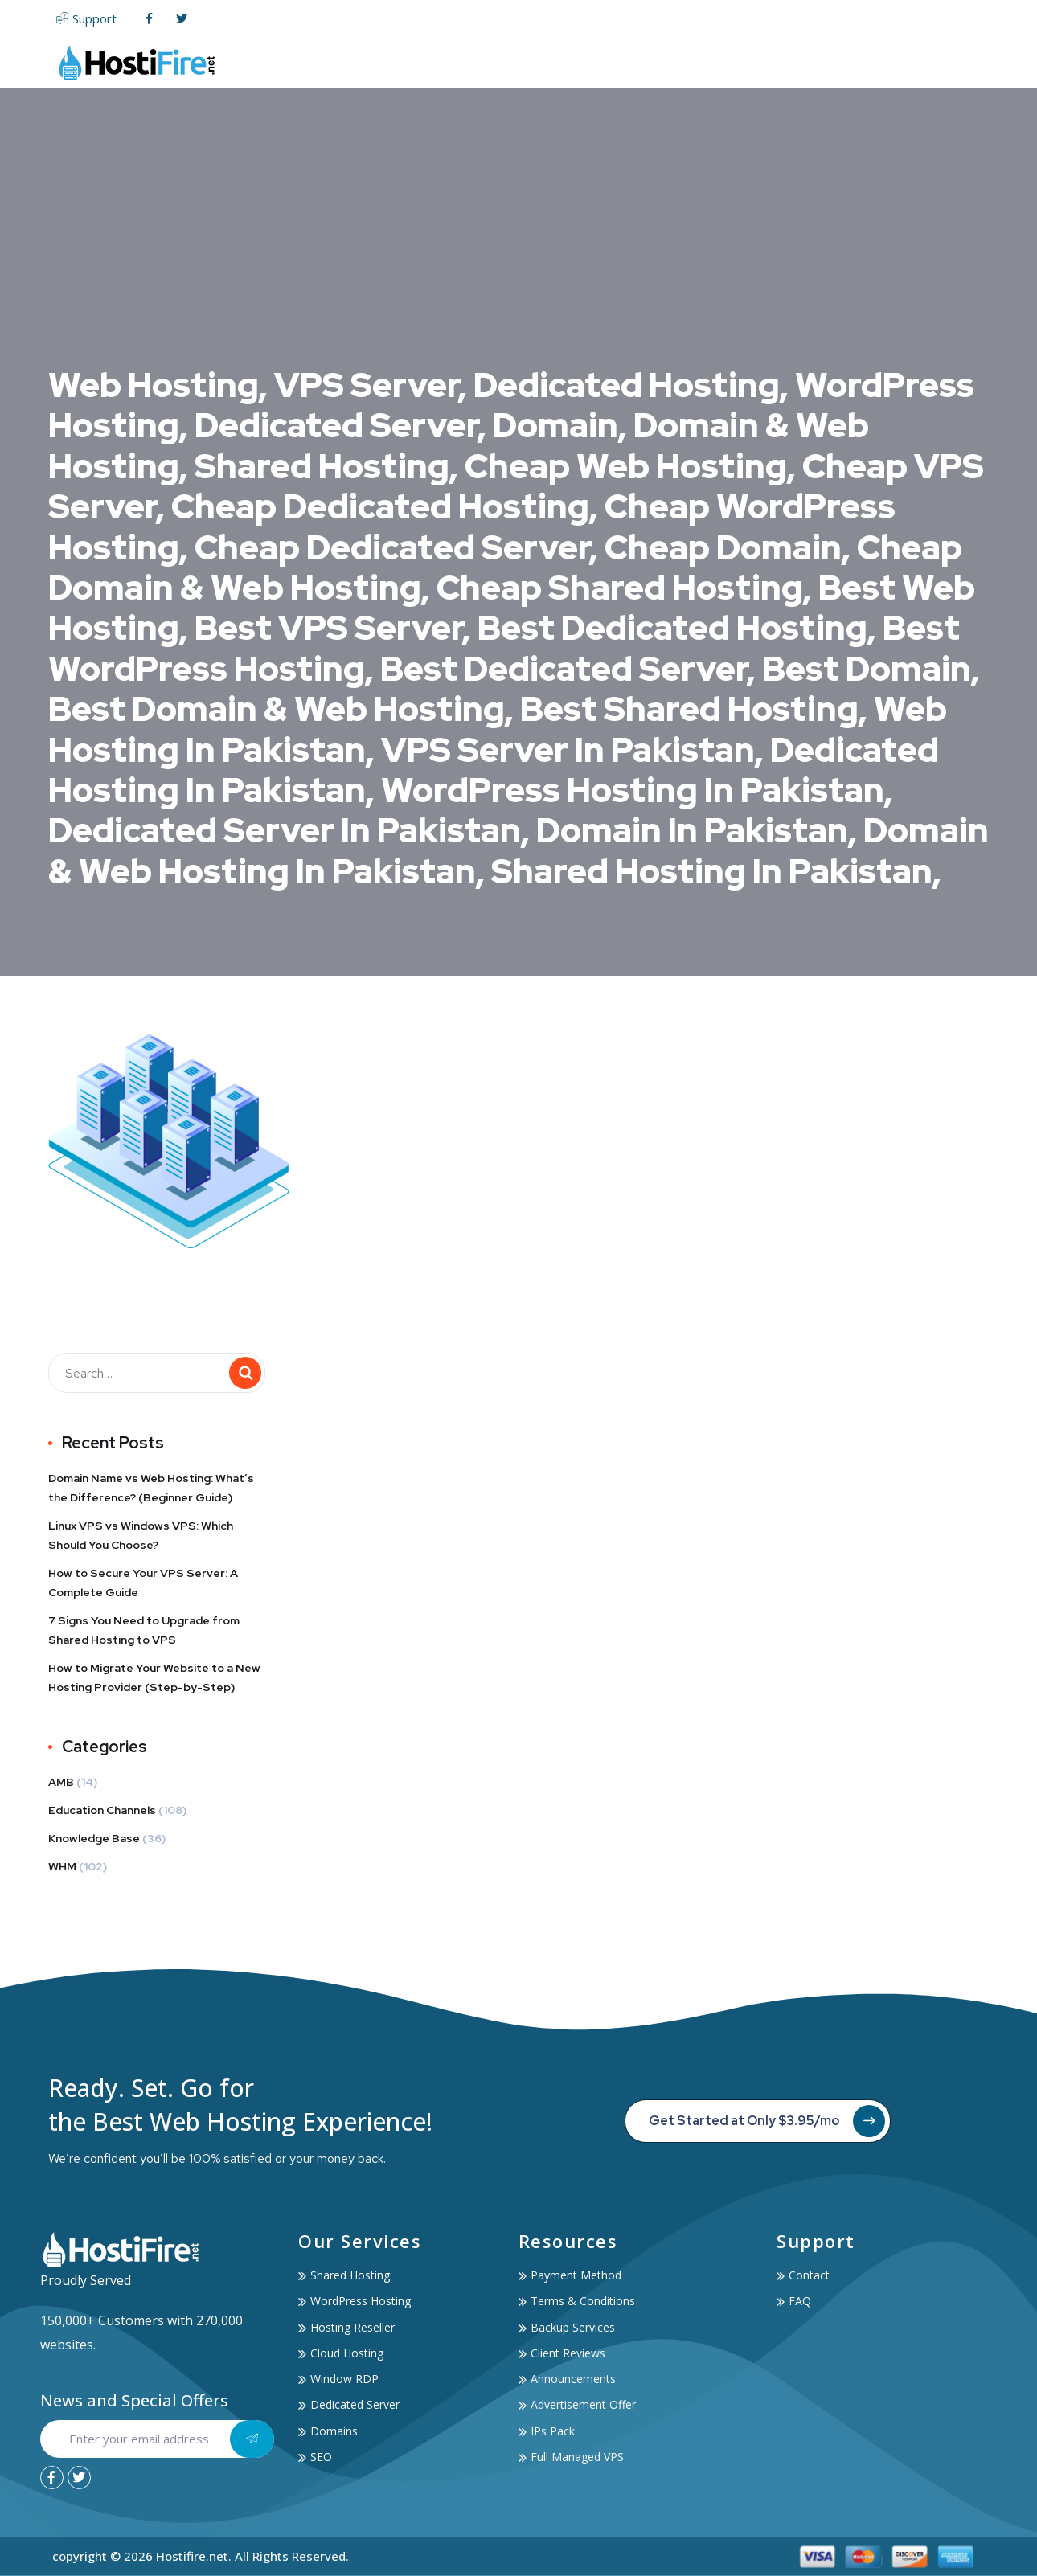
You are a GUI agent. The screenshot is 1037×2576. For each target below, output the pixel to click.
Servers (597, 62)
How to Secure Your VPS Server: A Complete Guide (143, 1582)
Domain (672, 62)
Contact (958, 62)
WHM (62, 1866)
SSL (728, 62)
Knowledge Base (94, 1838)
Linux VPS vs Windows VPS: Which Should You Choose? (140, 1535)
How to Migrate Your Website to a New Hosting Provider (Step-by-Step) (154, 1677)
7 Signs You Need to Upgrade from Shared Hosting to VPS (144, 1630)
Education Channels (102, 1810)
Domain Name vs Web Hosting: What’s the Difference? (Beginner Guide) (151, 1488)
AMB (61, 1782)
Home (414, 62)
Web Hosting (499, 62)
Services (792, 62)
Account (879, 62)
